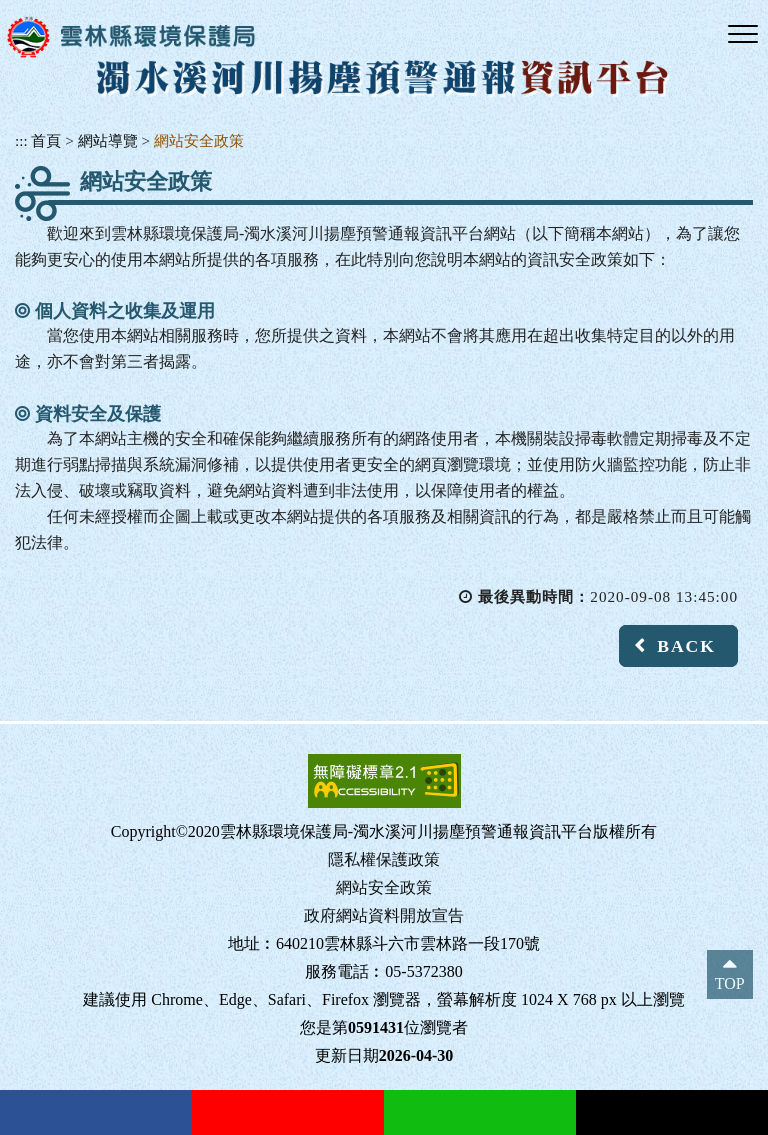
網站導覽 (108, 140)
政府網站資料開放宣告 (384, 915)
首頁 (46, 140)
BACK (686, 646)
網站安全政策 (199, 140)
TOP (730, 983)
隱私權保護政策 (384, 859)
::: (21, 140)
